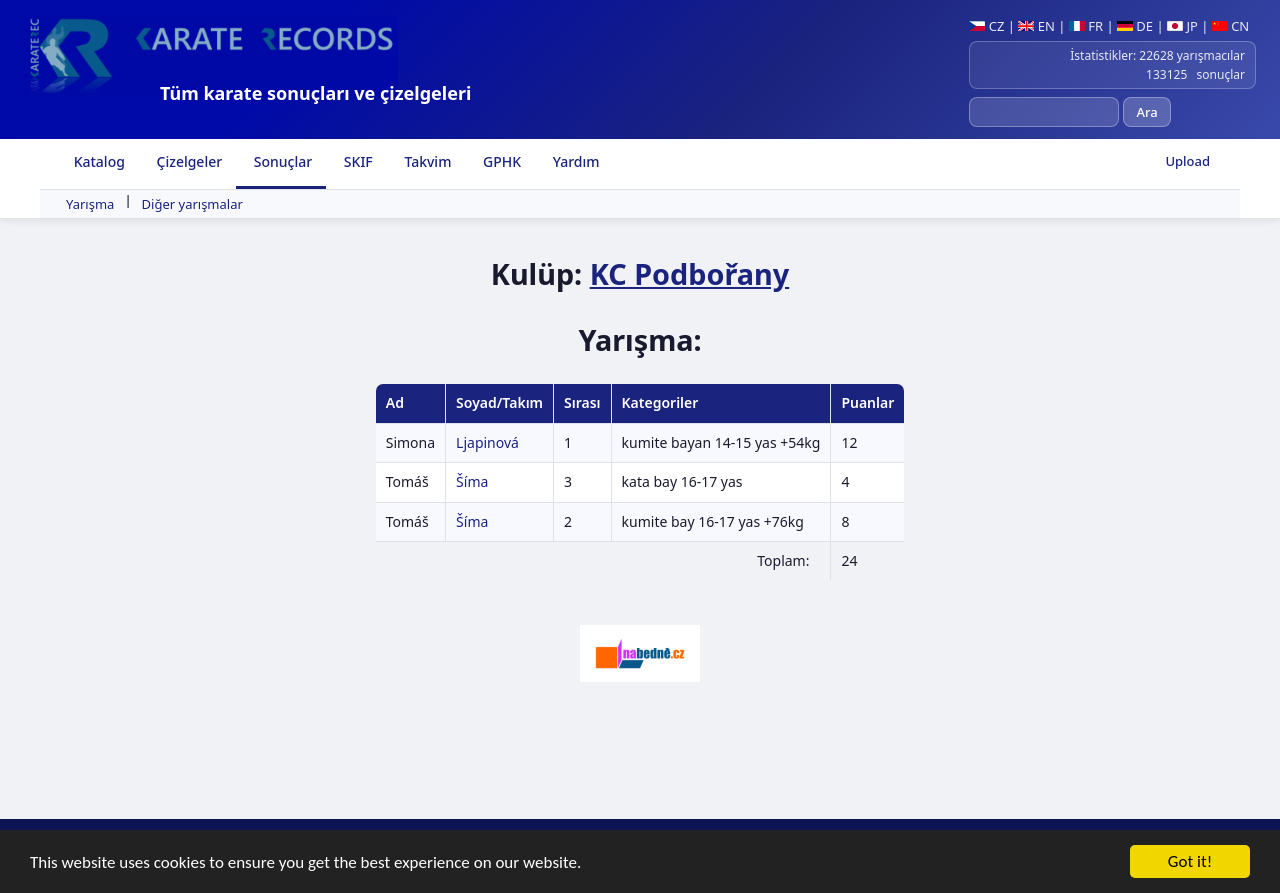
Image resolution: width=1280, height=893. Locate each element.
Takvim (426, 161)
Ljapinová (487, 442)
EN (1036, 26)
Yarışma (90, 204)
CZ (986, 26)
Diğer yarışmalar (192, 204)
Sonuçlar (281, 161)
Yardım (574, 161)
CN (1230, 26)
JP (1182, 26)
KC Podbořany (690, 273)
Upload (1187, 161)
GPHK (500, 161)
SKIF (356, 161)
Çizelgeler (187, 161)
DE (1135, 26)
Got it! (1190, 862)
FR (1086, 26)
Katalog (97, 161)
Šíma (472, 481)
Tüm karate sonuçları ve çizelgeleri (315, 93)
